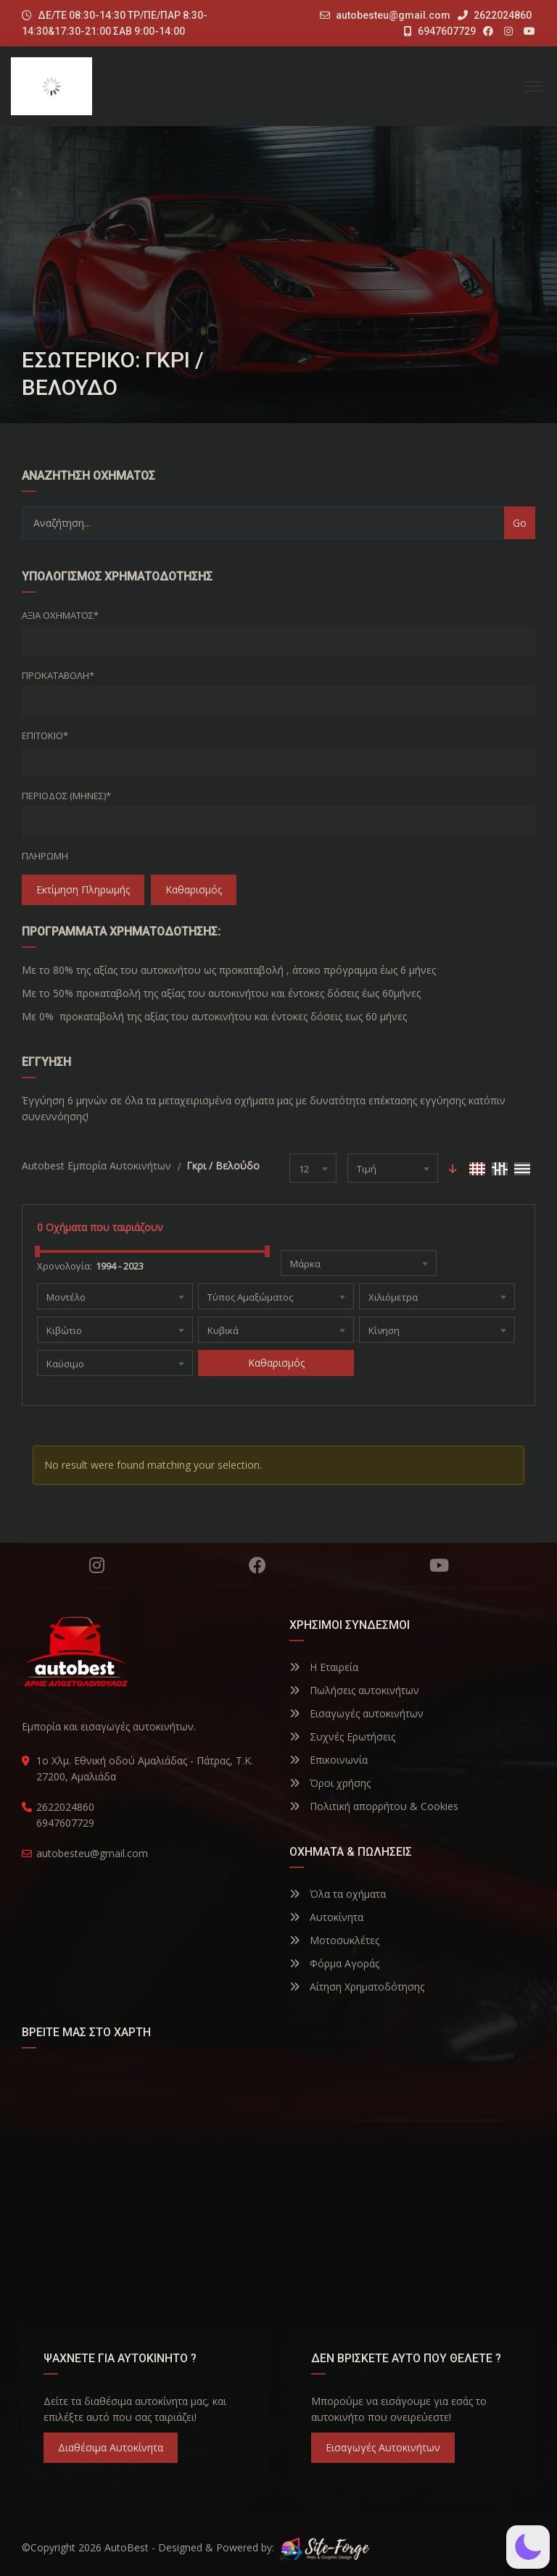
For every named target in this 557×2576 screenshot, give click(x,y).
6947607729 (440, 31)
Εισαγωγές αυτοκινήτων (356, 1713)
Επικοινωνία (328, 1760)
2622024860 (495, 15)
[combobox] (313, 1168)
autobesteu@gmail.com (393, 15)
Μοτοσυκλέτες (334, 1940)
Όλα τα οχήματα (337, 1894)
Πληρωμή (45, 855)
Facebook (257, 1565)
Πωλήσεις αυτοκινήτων (354, 1690)
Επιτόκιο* (45, 735)
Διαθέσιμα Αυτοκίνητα (110, 2447)
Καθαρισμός (193, 889)
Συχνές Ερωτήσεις (342, 1736)
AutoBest (126, 2547)
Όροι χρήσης (330, 1783)
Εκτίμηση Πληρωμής (83, 889)
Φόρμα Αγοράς (334, 1963)
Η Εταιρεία (323, 1667)
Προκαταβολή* (58, 675)
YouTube (439, 1565)
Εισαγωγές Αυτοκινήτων (383, 2447)
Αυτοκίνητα (326, 1917)
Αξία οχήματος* (60, 615)
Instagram (96, 1565)
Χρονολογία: (64, 1265)
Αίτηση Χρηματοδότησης (356, 1986)
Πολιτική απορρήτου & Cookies (373, 1806)
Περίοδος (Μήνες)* (66, 795)
